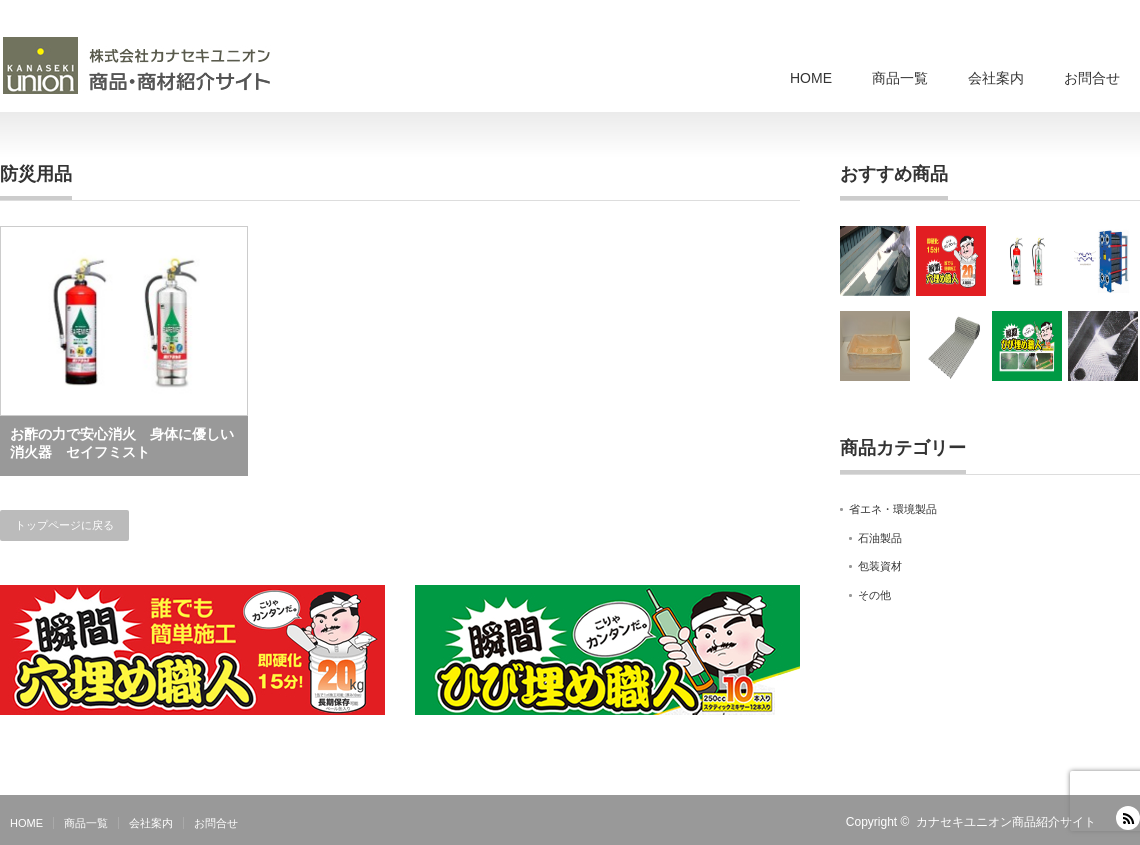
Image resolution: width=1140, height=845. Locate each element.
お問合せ (1092, 78)
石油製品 (880, 538)
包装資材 (880, 566)
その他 (874, 595)
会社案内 (996, 78)
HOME (811, 78)
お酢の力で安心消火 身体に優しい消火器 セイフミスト (122, 443)
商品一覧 (900, 78)
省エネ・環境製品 (893, 509)
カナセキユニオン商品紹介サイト (1006, 822)
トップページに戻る (64, 525)
